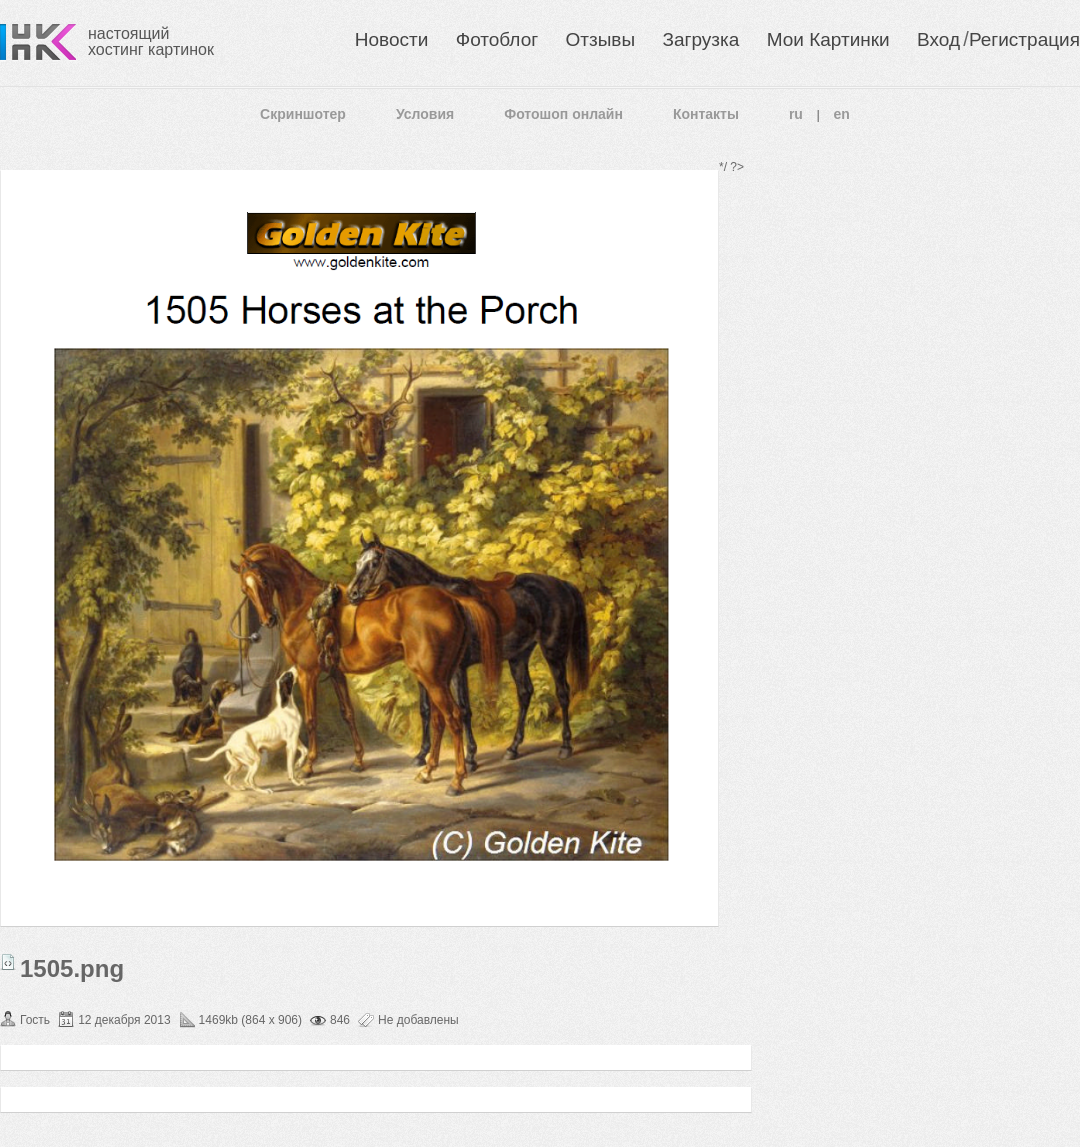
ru (796, 114)
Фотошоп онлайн (563, 114)
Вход (938, 39)
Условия (425, 114)
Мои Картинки (828, 39)
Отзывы (601, 39)
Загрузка (700, 39)
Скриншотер (303, 114)
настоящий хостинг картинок (151, 41)
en (842, 114)
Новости (392, 39)
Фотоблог (497, 39)
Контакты (706, 114)
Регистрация (1024, 39)
